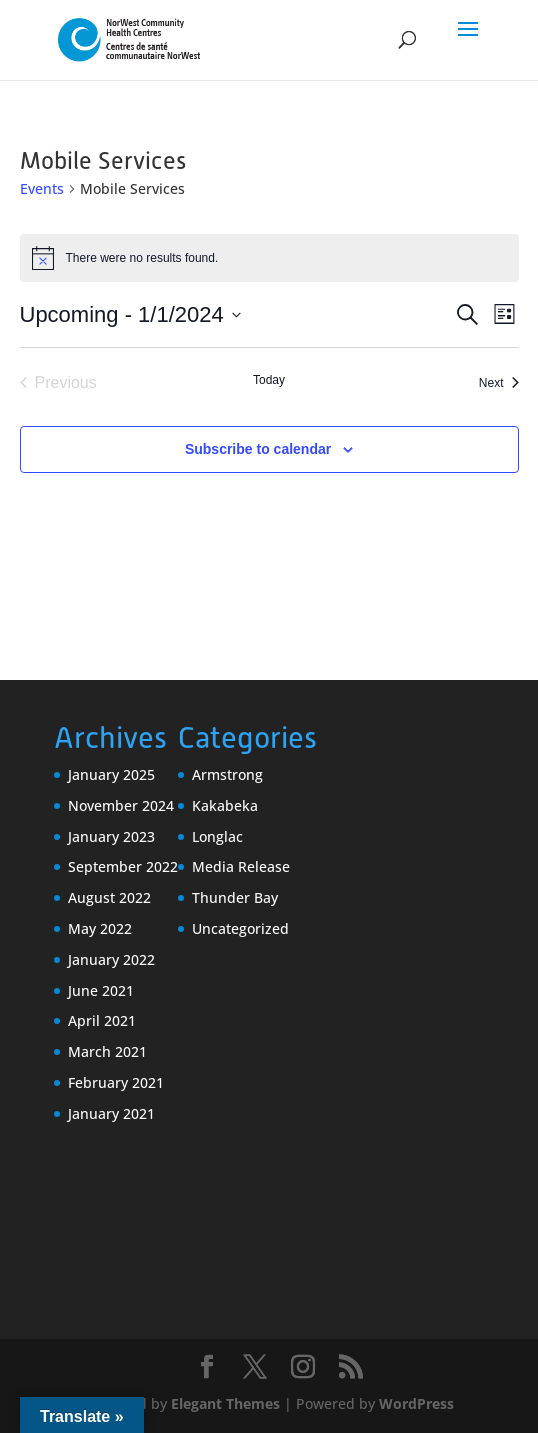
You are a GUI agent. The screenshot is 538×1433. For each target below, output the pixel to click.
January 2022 (111, 959)
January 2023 (111, 836)
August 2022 (109, 897)
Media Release (241, 866)
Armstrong (227, 774)
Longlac (217, 836)
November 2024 (121, 805)
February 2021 (116, 1082)
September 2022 (123, 866)
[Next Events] (499, 383)
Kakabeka (225, 805)
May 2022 (100, 928)
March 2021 (107, 1051)
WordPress (416, 1403)
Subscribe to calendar (258, 449)
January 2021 (111, 1113)
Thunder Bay (235, 897)
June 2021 (101, 990)
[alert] (269, 258)
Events (42, 188)
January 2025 (111, 774)
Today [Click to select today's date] (269, 380)
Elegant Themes (225, 1403)
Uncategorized (240, 928)
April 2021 (102, 1020)
